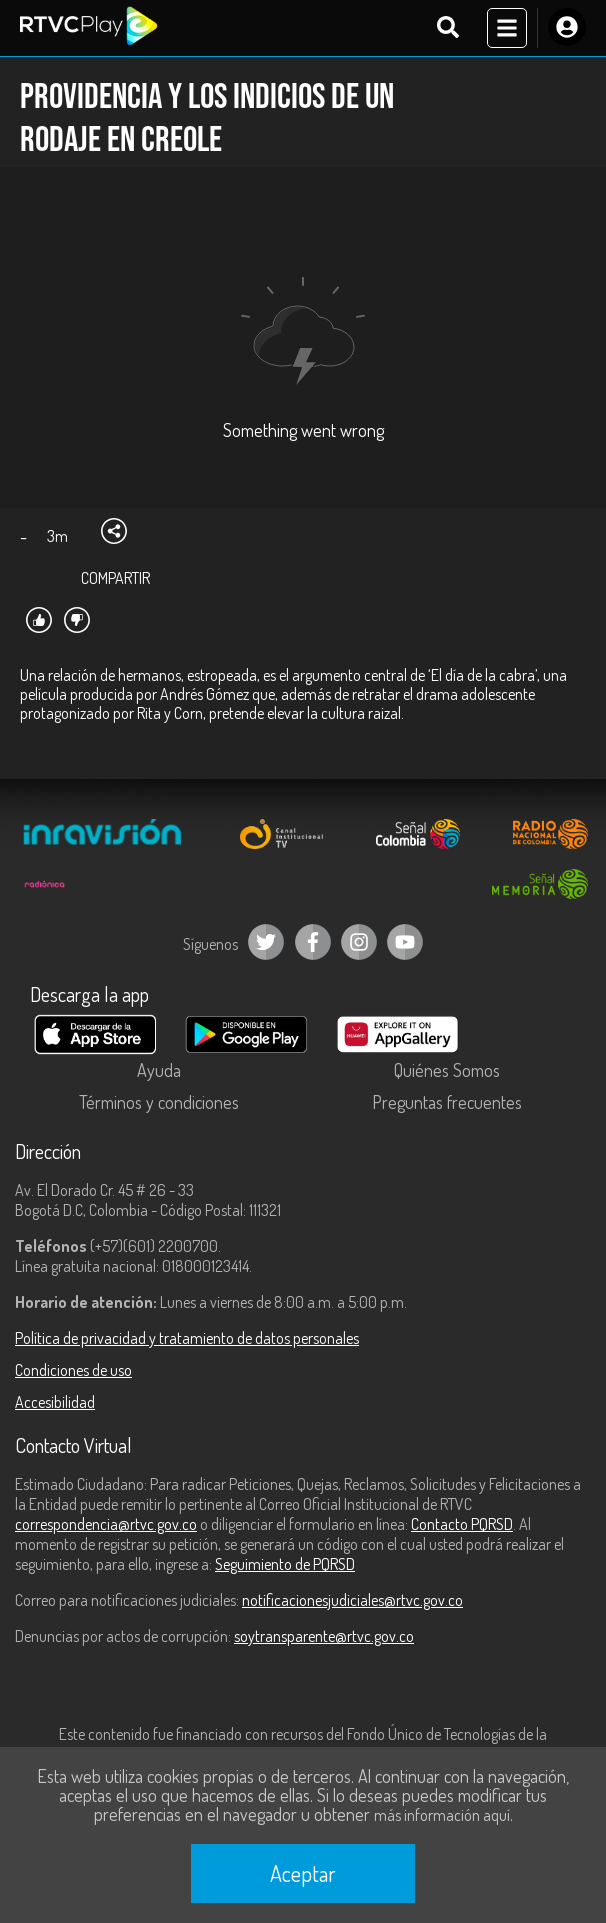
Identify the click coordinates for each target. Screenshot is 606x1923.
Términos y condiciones (159, 1102)
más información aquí (442, 1815)
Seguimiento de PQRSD (285, 1564)
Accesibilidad (55, 1402)
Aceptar (303, 1873)
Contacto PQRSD (462, 1524)
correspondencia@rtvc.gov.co (106, 1524)
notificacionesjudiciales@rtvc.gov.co (352, 1600)
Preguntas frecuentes (447, 1102)
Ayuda (159, 1070)
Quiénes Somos (447, 1070)
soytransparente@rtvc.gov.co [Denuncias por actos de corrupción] (324, 1636)
